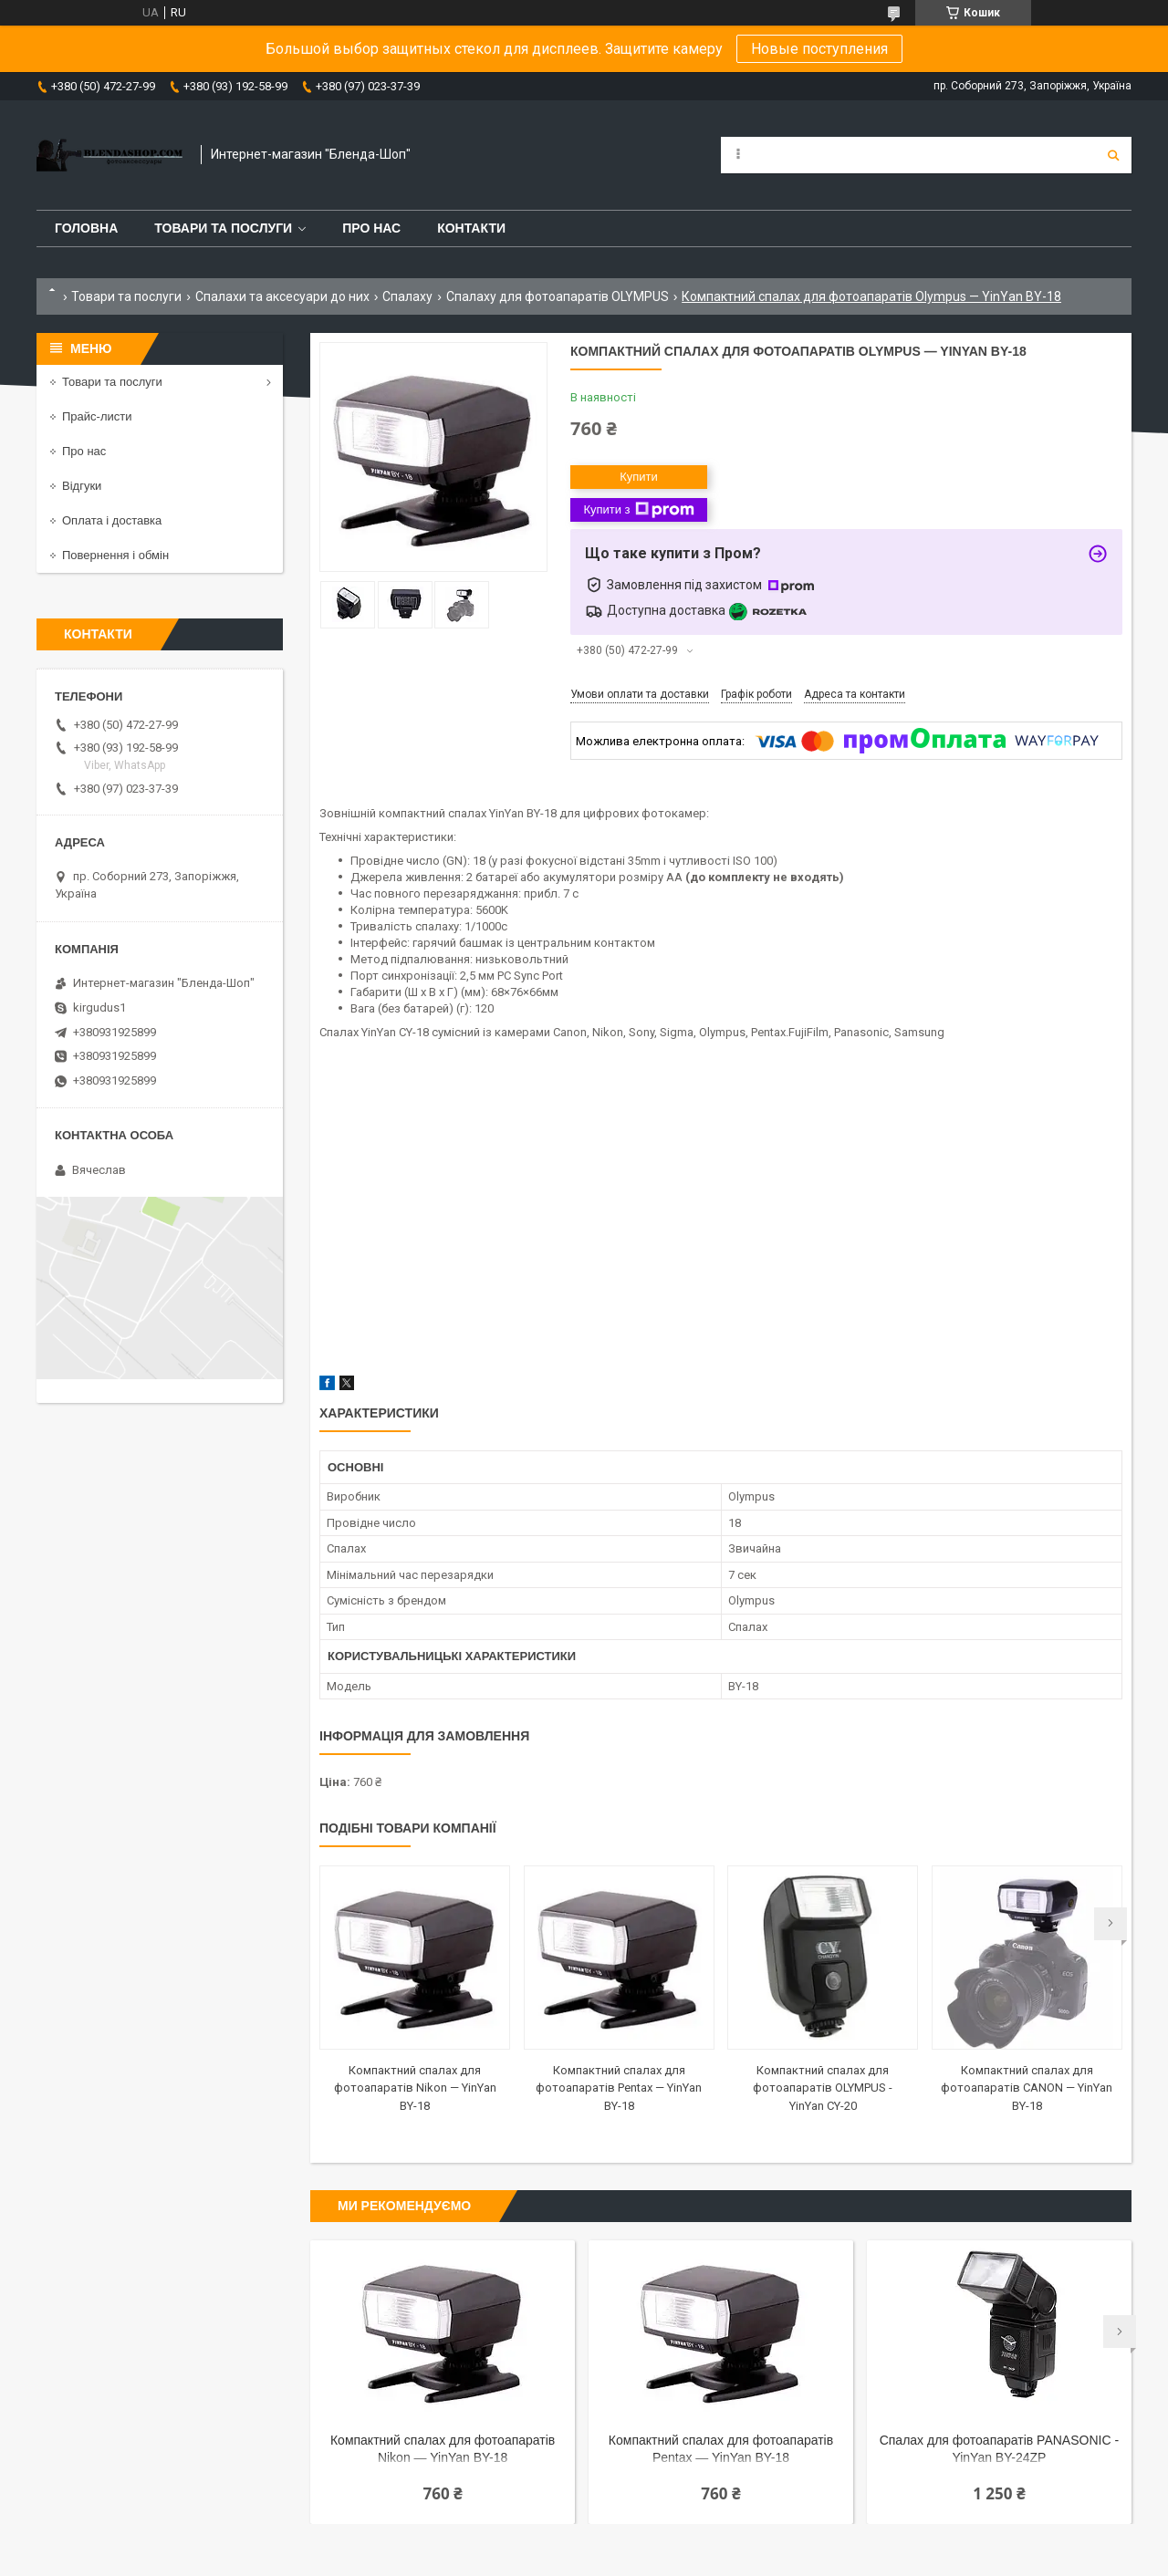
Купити (639, 476)
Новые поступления (819, 48)
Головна (86, 228)
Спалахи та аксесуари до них (282, 296)
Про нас (371, 228)
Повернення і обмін (115, 555)
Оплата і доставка (112, 520)
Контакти (471, 228)
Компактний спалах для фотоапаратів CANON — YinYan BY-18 (1026, 2088)
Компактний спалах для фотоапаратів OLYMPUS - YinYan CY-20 (822, 2088)
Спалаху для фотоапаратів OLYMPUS (557, 296)
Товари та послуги (223, 228)
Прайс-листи (96, 416)
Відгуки (81, 486)
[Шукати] (1113, 155)
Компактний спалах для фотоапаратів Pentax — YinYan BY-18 (619, 2088)
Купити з (638, 510)
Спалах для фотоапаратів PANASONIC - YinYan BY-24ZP (999, 2449)
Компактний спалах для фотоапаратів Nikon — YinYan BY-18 (415, 2088)
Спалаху (407, 296)
